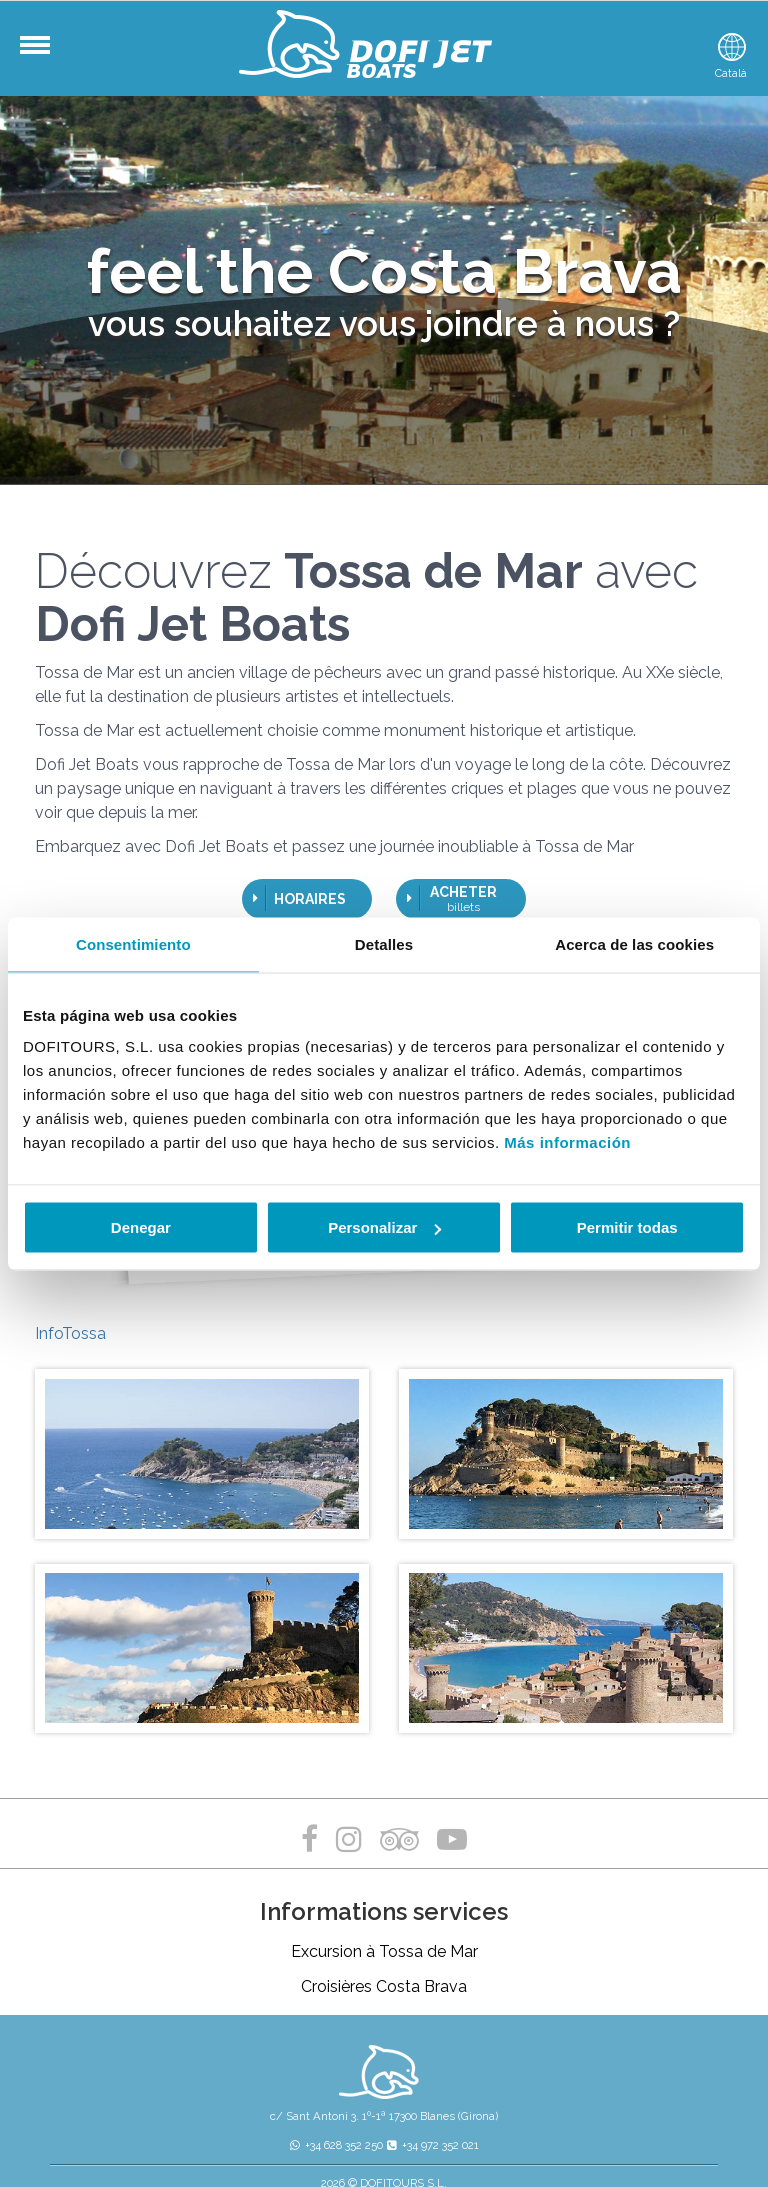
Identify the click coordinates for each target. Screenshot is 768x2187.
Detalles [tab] (384, 943)
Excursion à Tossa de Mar (384, 1862)
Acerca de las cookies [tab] (634, 943)
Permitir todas (627, 1227)
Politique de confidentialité (293, 2109)
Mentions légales (170, 2109)
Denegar (141, 1227)
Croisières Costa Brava (384, 1897)
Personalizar (384, 1227)
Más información (567, 1142)
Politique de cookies (424, 2109)
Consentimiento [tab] (133, 943)
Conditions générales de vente (564, 2109)
